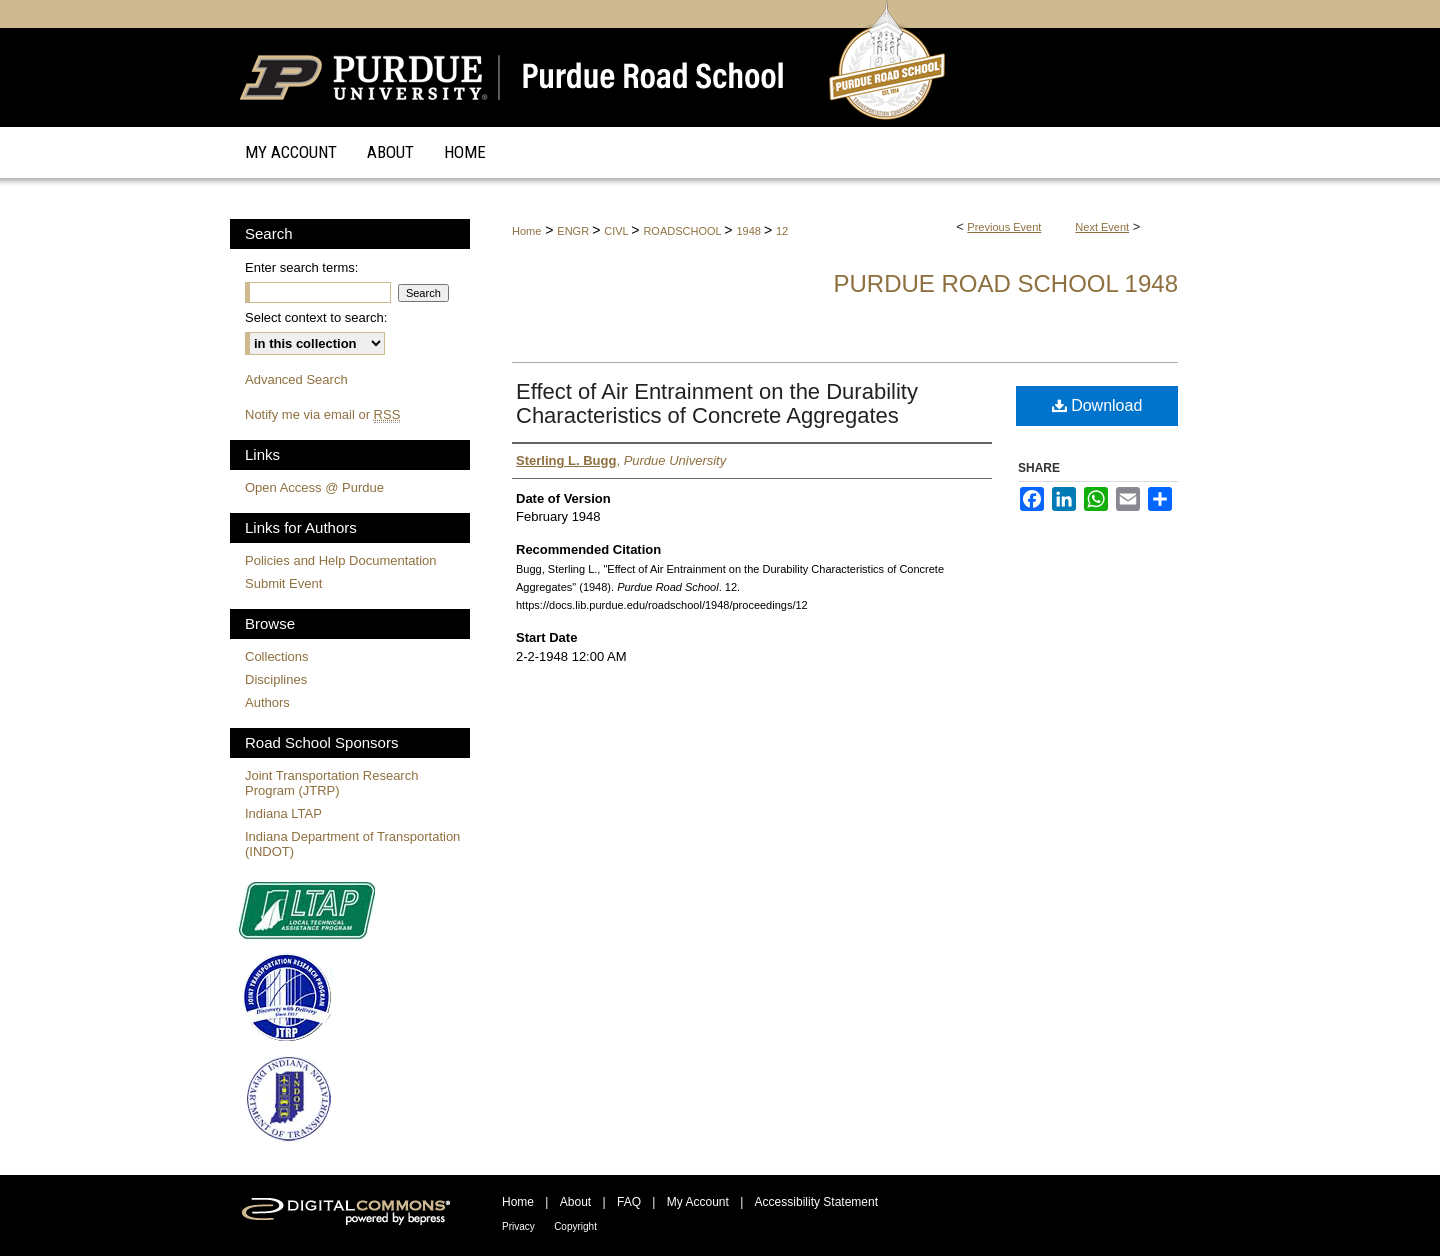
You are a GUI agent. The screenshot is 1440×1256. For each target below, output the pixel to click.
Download (1097, 405)
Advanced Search (296, 379)
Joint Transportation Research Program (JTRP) (331, 783)
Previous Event (1004, 227)
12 (782, 231)
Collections (277, 656)
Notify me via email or (322, 414)
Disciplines (276, 679)
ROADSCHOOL (683, 231)
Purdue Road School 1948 (1005, 283)
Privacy (518, 1226)
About (575, 1202)
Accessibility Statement (816, 1202)
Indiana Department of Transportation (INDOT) (352, 844)
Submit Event (283, 583)
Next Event (1102, 227)
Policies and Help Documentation (341, 560)
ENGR (574, 231)
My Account (698, 1202)
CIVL (617, 231)
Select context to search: (316, 317)
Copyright (575, 1226)
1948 (750, 231)
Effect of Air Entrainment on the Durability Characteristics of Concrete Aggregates (717, 403)
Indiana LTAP (283, 813)
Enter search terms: (301, 267)
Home (526, 231)
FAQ (629, 1202)
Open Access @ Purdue (314, 487)
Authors (267, 702)
